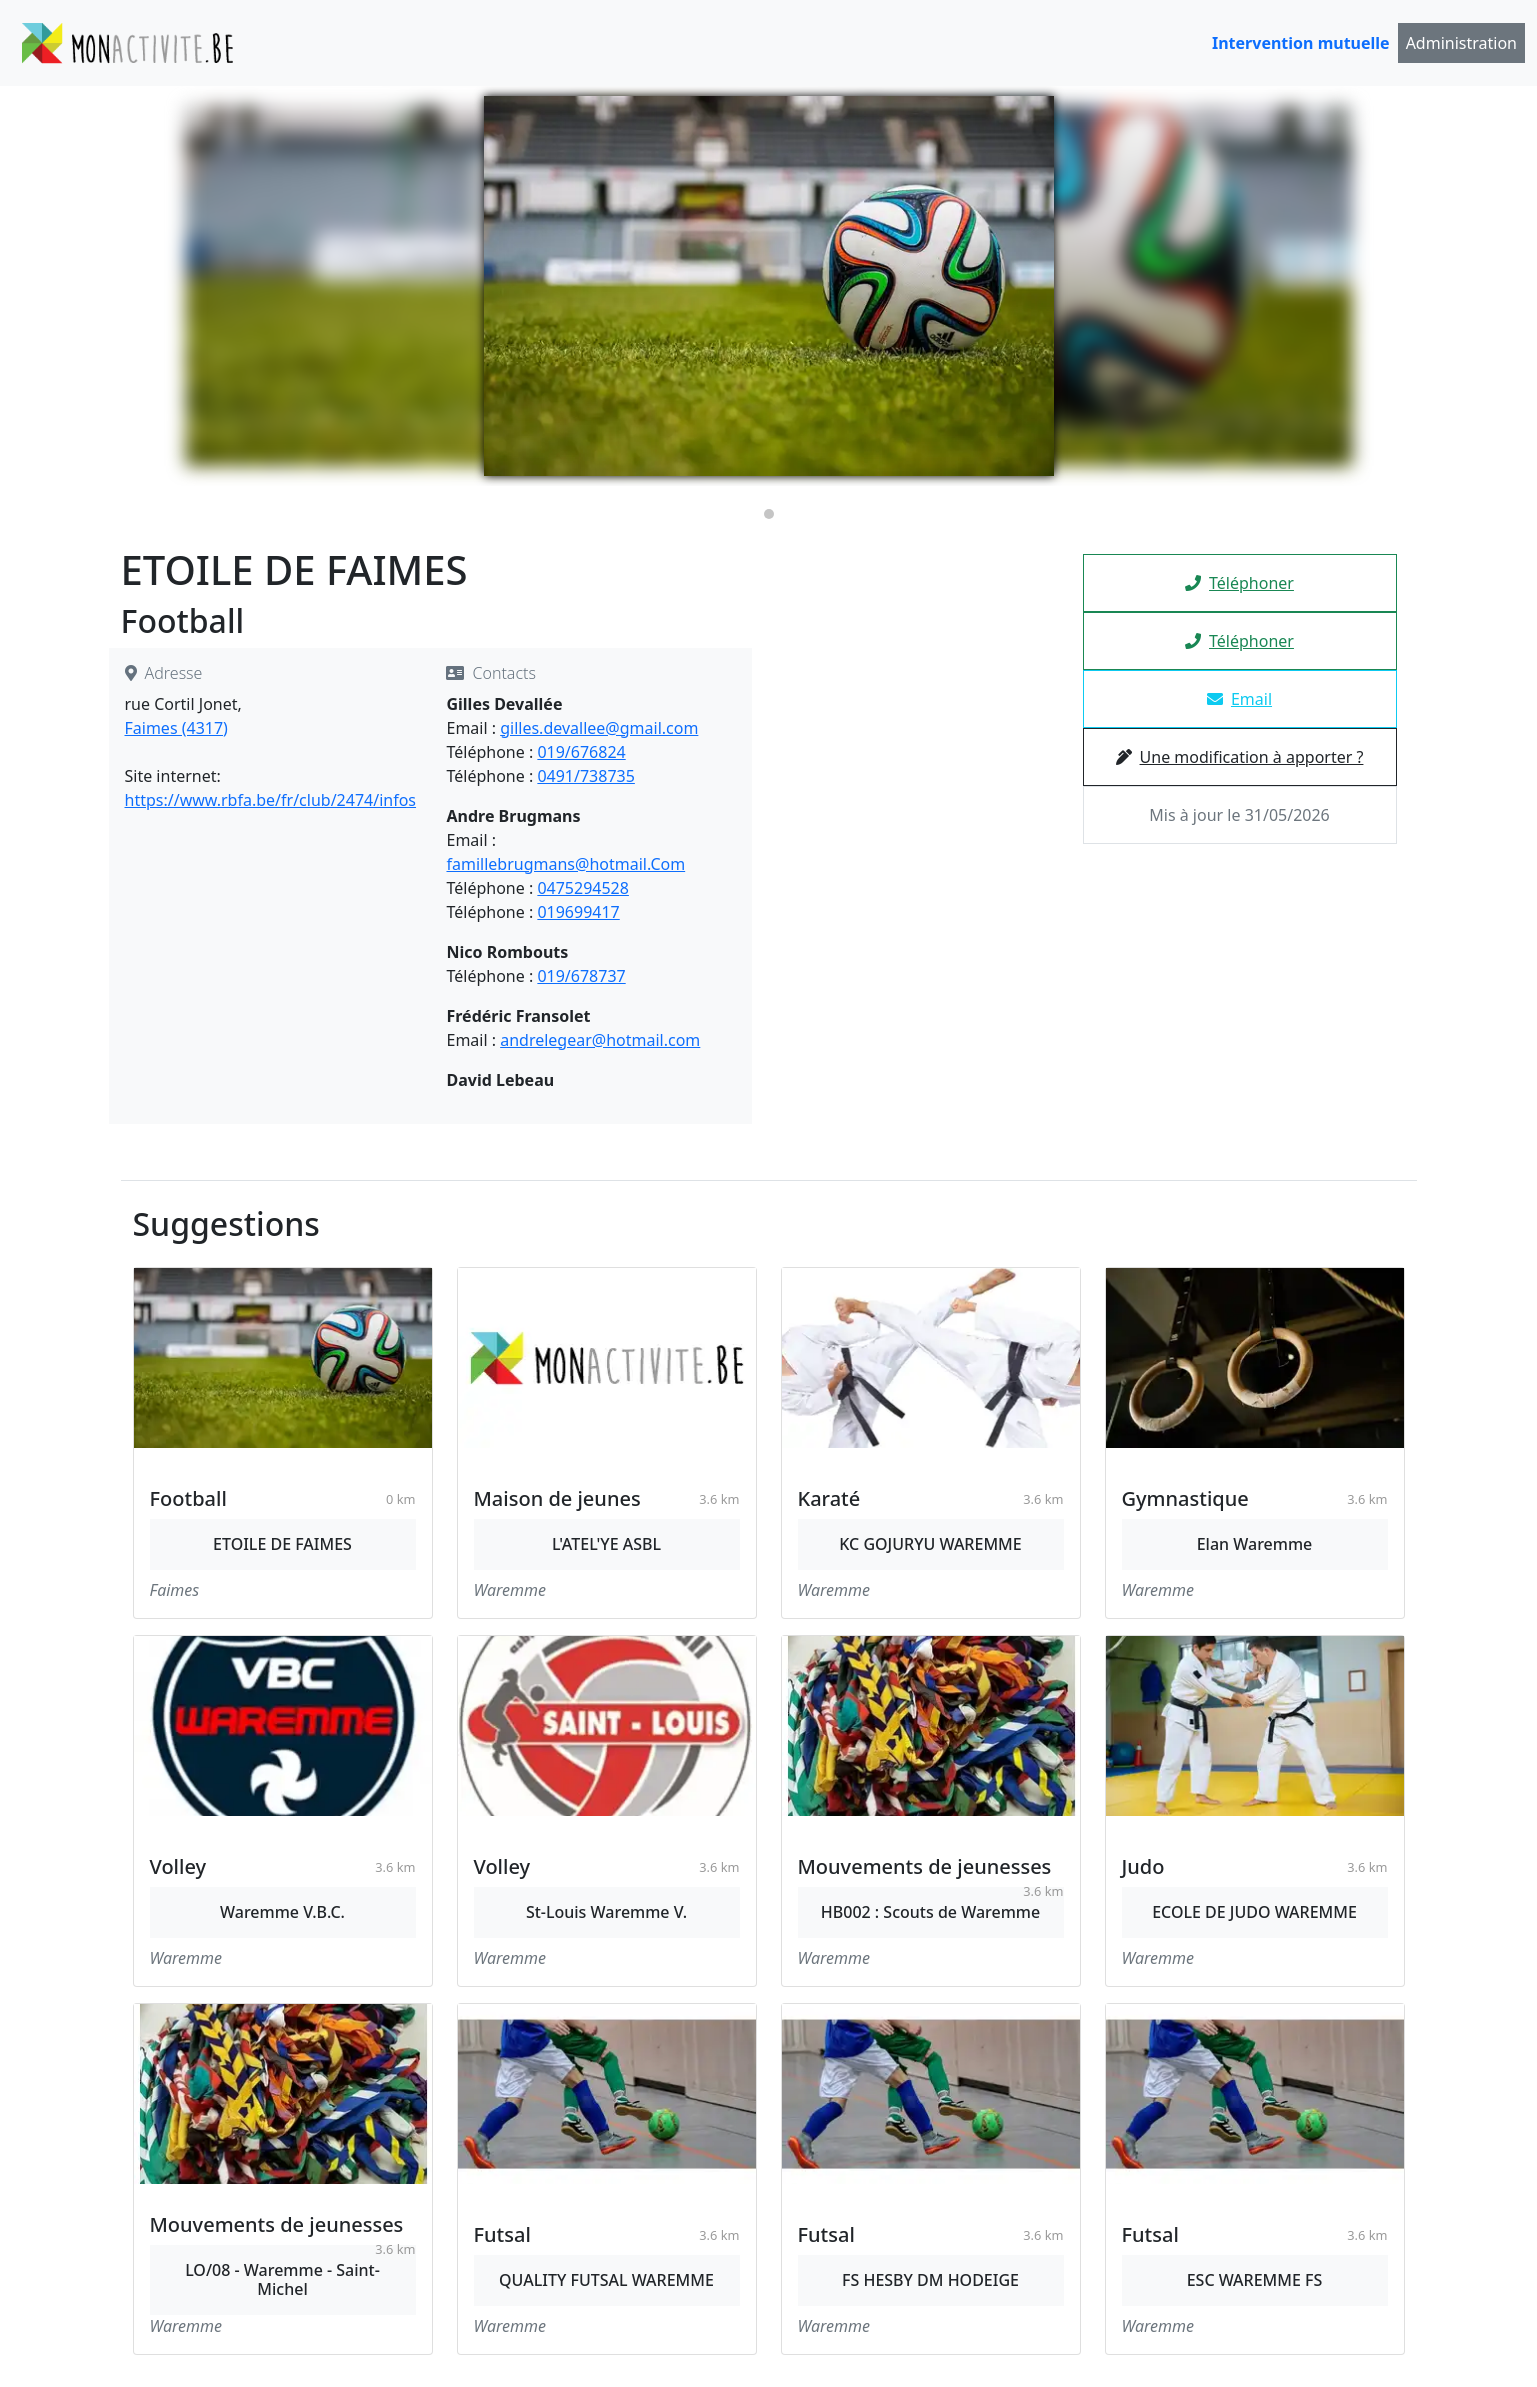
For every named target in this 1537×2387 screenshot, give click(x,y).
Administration (1461, 43)
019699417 (578, 912)
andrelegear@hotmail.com (600, 1040)
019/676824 (581, 752)
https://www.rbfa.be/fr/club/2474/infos (271, 800)
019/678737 (581, 976)
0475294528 (583, 888)
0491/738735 (585, 776)
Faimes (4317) (176, 728)
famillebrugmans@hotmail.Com (565, 864)
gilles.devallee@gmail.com (599, 728)
